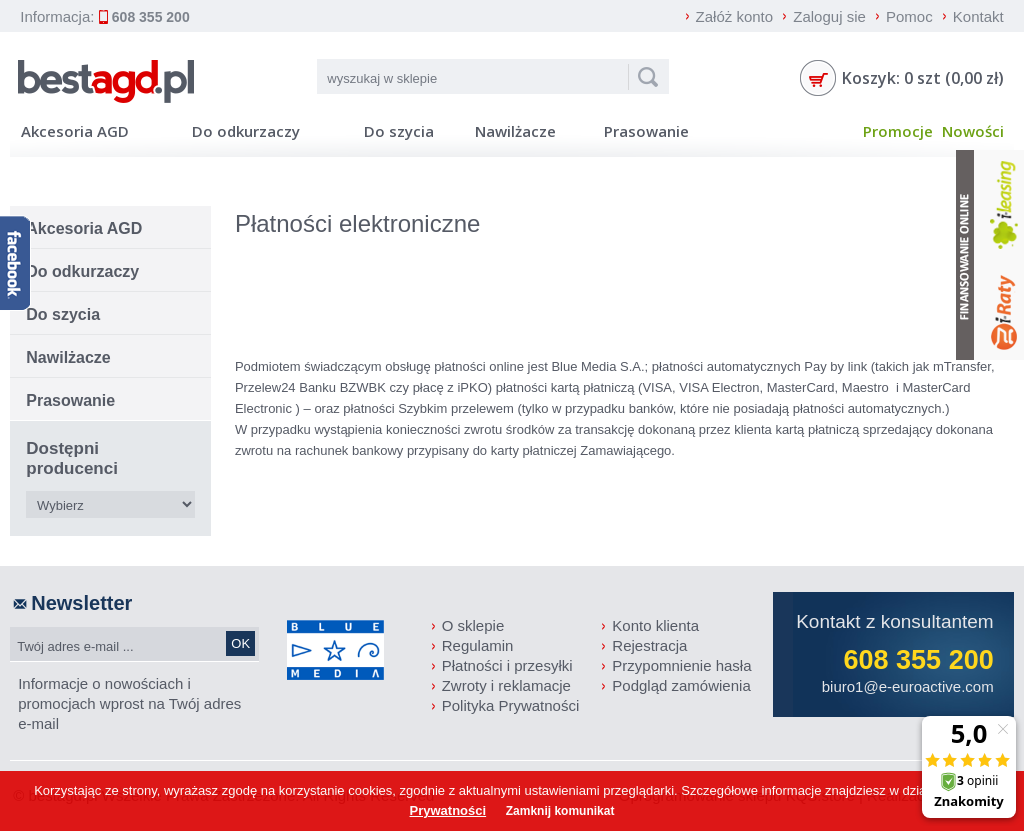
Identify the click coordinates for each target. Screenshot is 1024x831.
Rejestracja (649, 645)
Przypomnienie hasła (681, 665)
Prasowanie (646, 131)
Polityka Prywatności (511, 705)
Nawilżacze (515, 131)
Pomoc (909, 16)
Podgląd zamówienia (681, 685)
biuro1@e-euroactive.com (908, 686)
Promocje (897, 131)
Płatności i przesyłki (507, 665)
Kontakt (978, 16)
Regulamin (478, 645)
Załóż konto (735, 16)
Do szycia (399, 131)
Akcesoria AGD (75, 131)
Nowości (972, 131)
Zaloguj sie (829, 16)
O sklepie (473, 625)
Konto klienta (655, 625)
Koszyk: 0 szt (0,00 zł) (923, 78)
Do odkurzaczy (246, 131)
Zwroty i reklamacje (506, 685)
